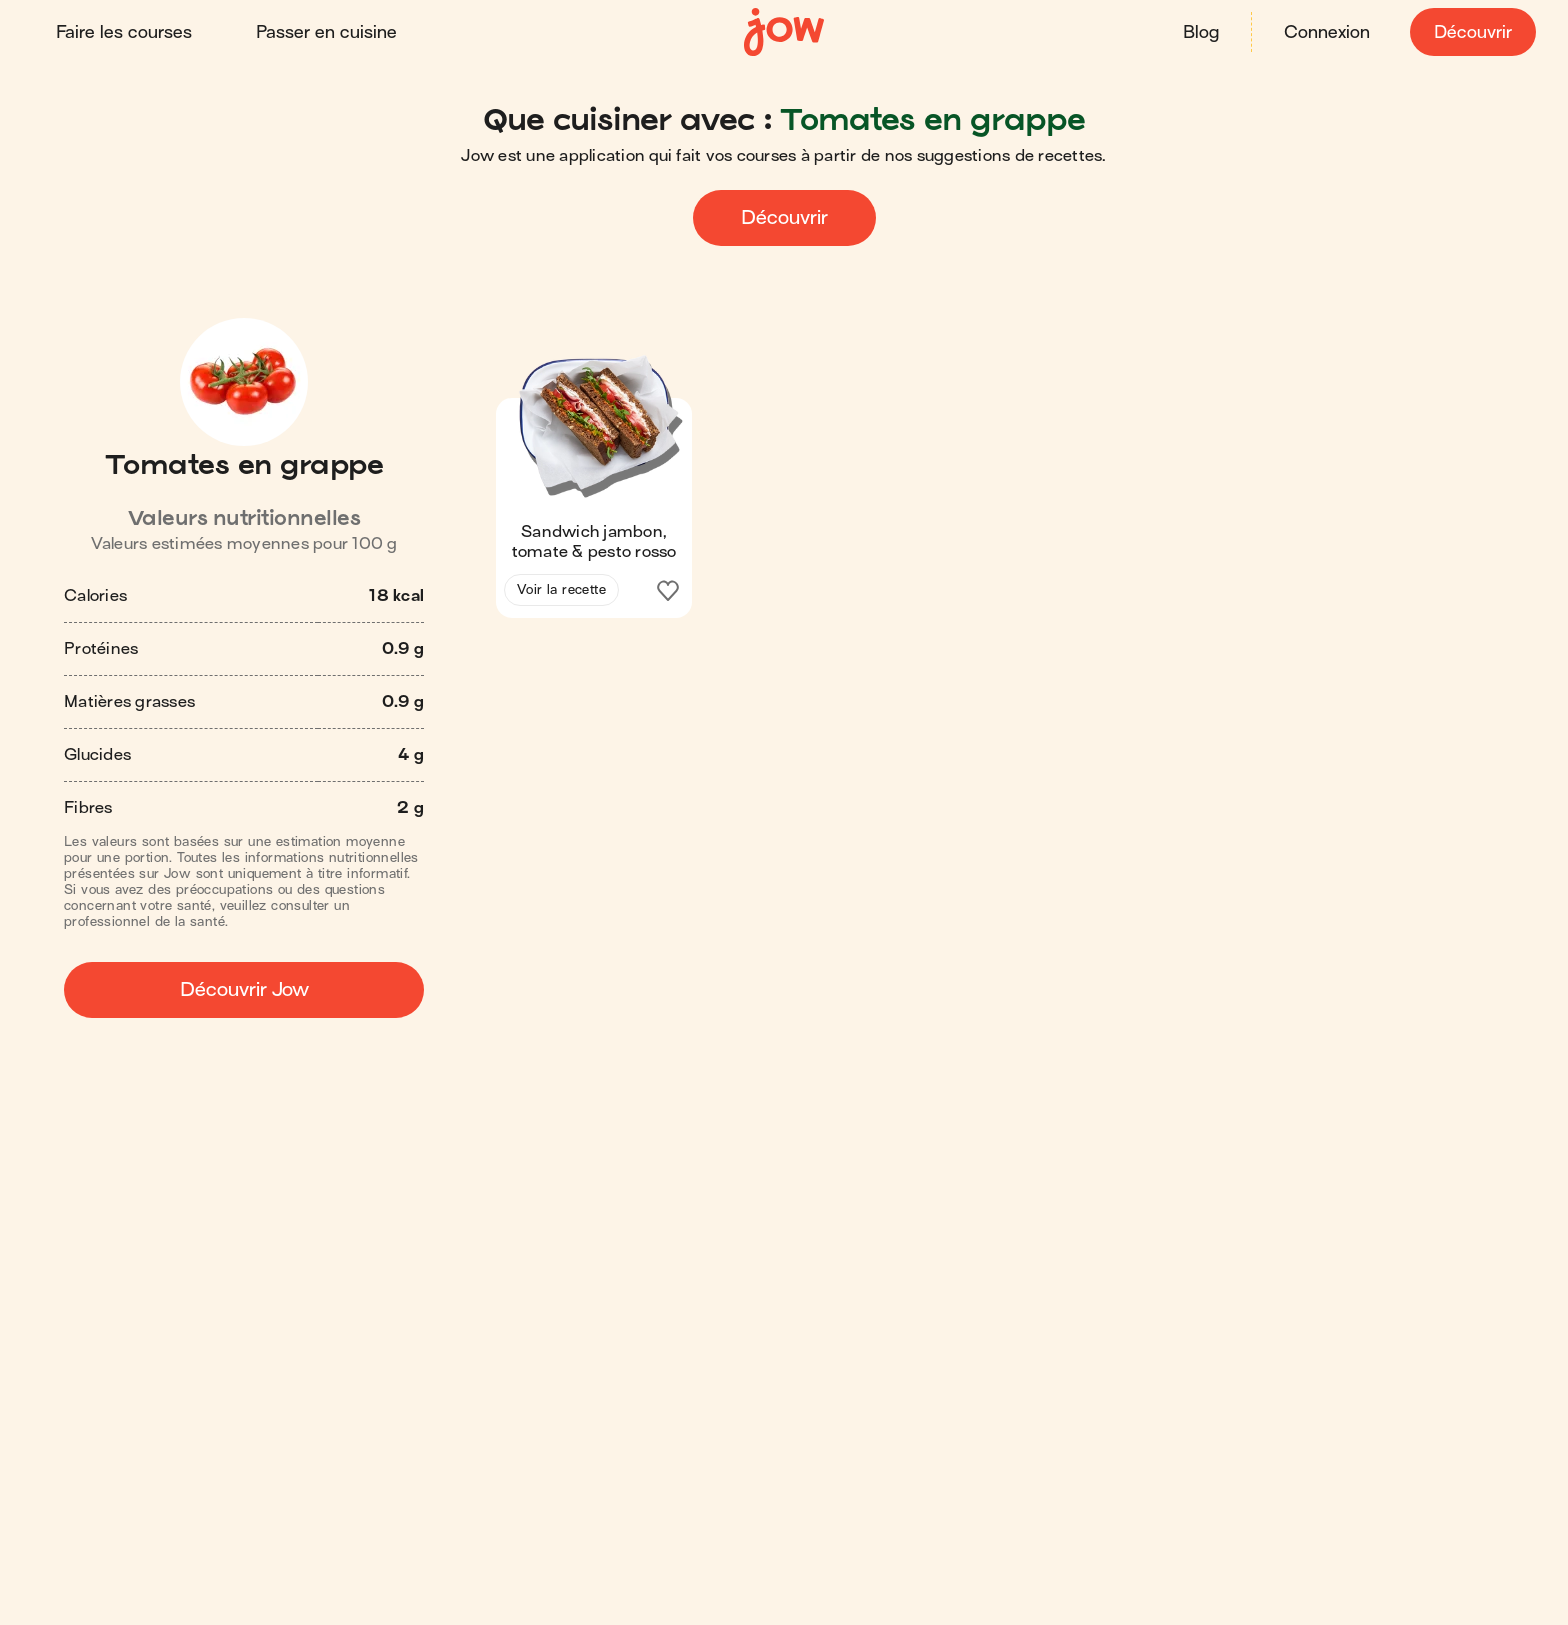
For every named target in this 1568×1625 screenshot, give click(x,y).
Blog (1201, 32)
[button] (594, 486)
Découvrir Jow (244, 989)
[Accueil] (784, 32)
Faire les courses (124, 32)
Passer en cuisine (326, 32)
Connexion (1327, 32)
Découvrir (1473, 32)
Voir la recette (561, 589)
